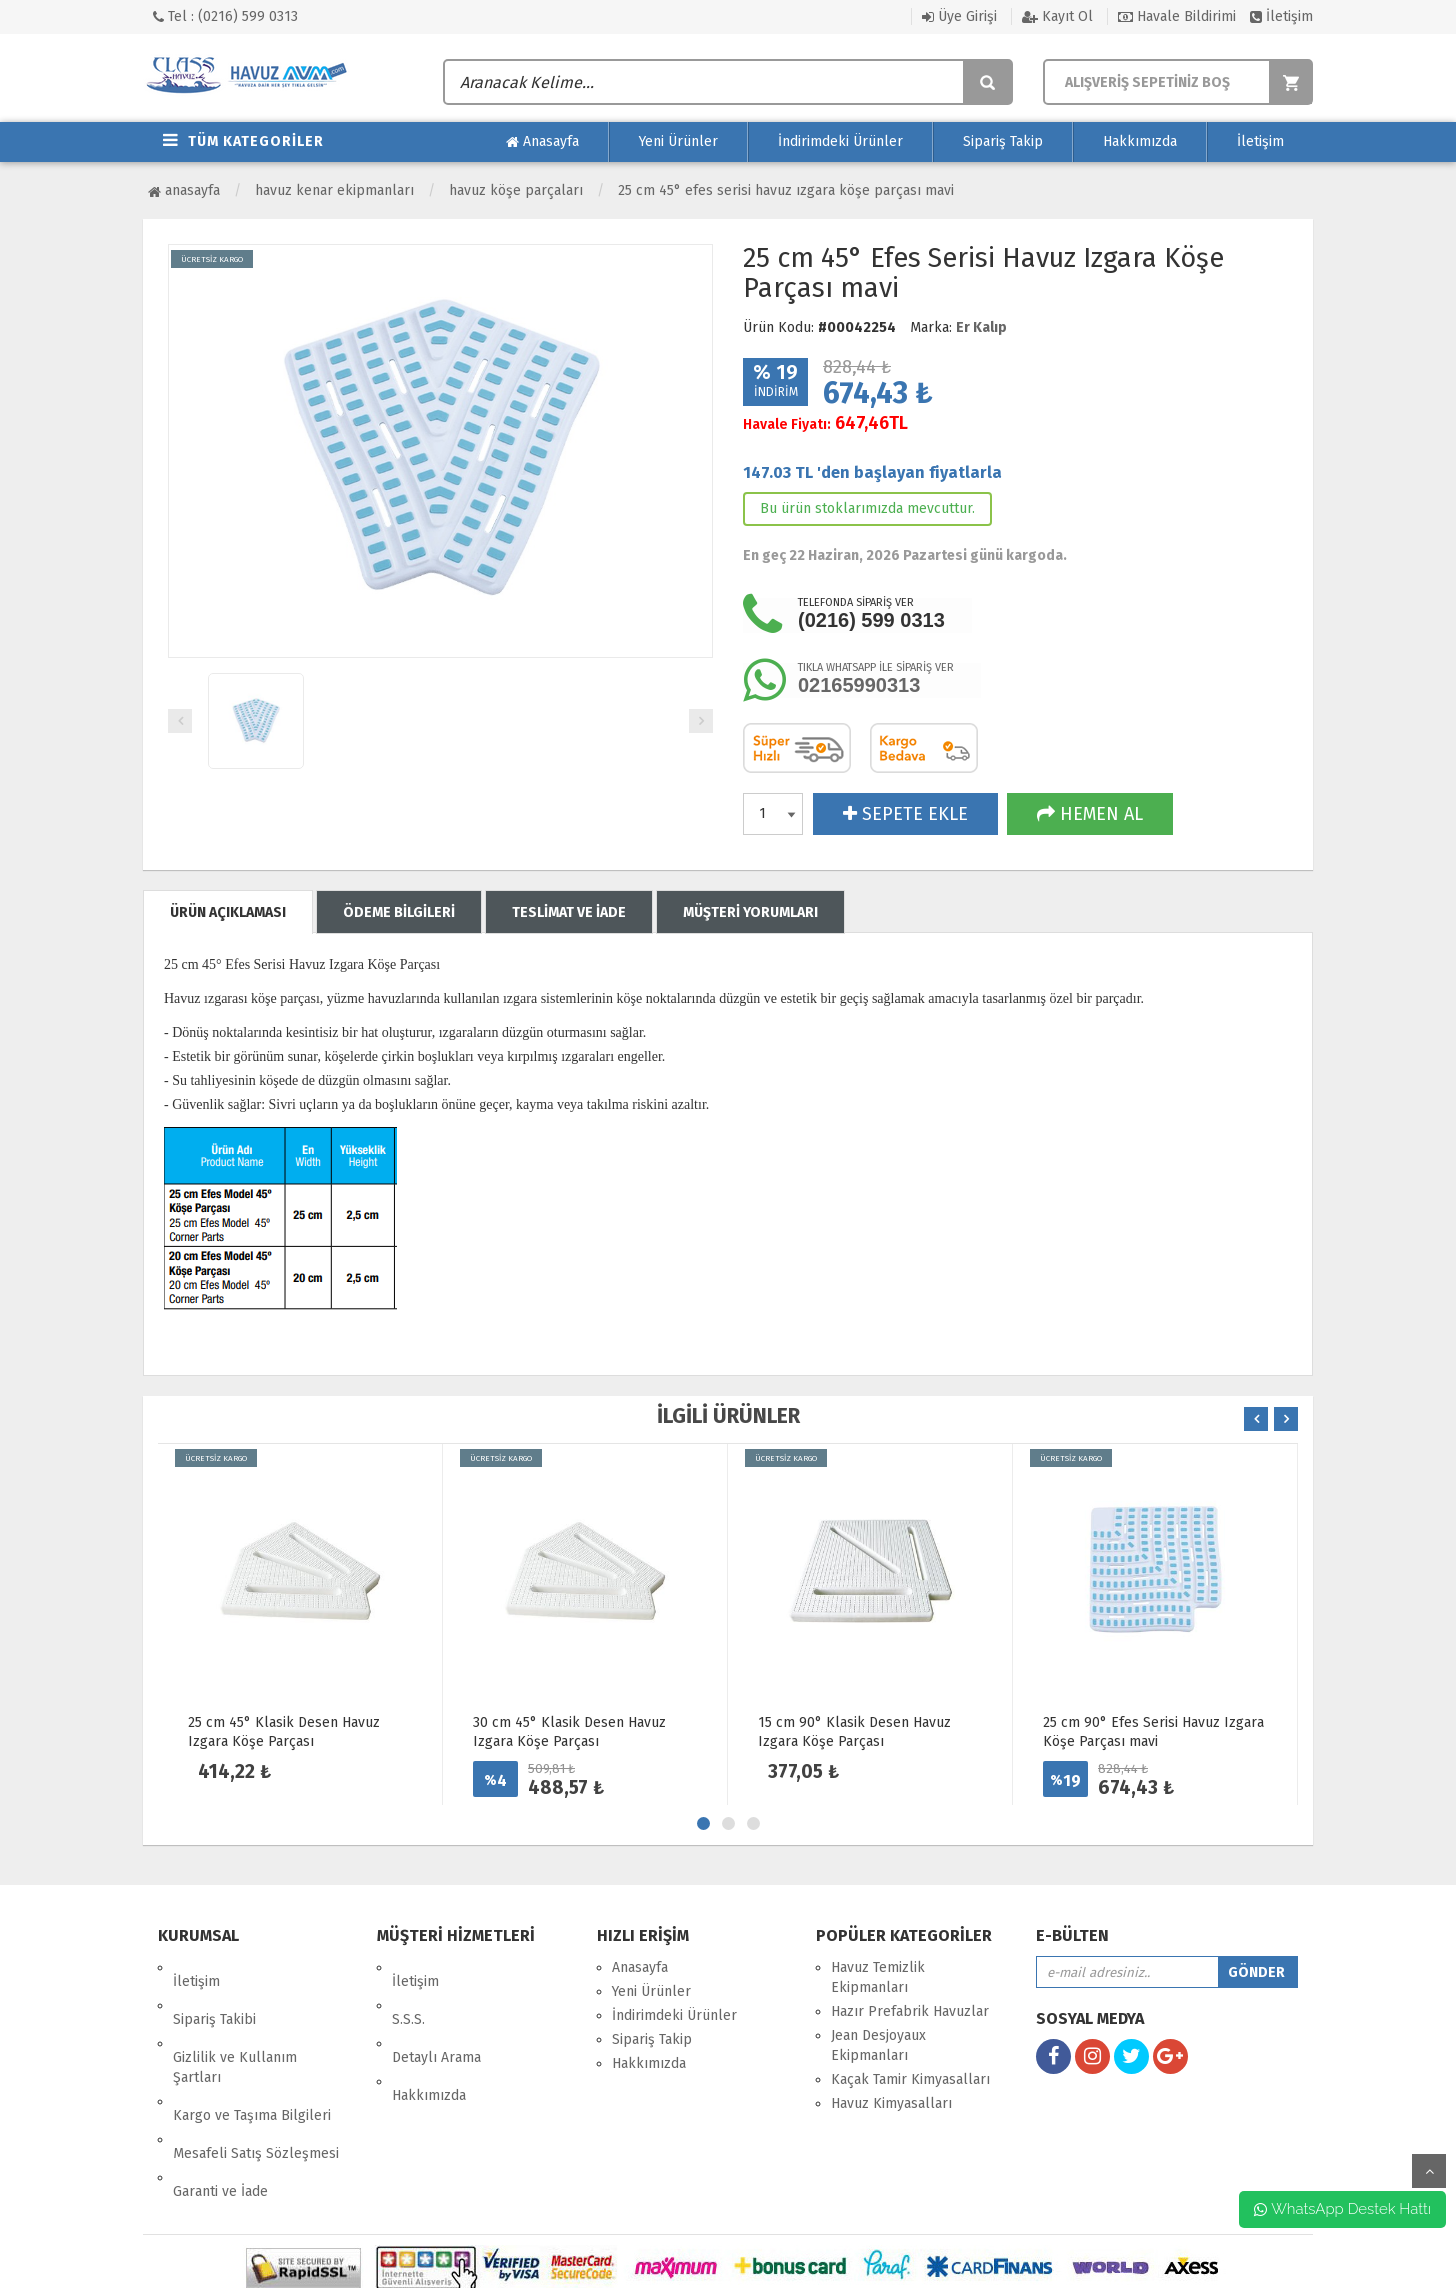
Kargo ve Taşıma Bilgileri (252, 2059)
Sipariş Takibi (214, 1991)
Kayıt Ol (1057, 16)
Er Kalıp (981, 327)
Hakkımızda (1140, 141)
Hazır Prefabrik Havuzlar (910, 2011)
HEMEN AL (1090, 814)
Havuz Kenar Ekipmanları (334, 190)
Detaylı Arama (436, 2015)
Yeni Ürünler (678, 141)
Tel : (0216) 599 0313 (225, 16)
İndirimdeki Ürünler (840, 141)
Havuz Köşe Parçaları (516, 190)
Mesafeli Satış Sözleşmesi (256, 2083)
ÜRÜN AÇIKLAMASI (228, 912)
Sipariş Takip (1003, 141)
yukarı (1429, 2171)
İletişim (1281, 16)
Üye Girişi (959, 16)
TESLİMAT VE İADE (569, 912)
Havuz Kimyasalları (891, 2103)
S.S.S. (408, 1991)
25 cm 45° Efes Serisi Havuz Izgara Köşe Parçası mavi (786, 190)
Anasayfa (542, 142)
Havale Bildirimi (1177, 16)
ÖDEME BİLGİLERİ (399, 912)
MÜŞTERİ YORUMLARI (750, 912)
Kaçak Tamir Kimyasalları (910, 2079)
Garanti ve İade (220, 2107)
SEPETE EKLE (905, 814)
